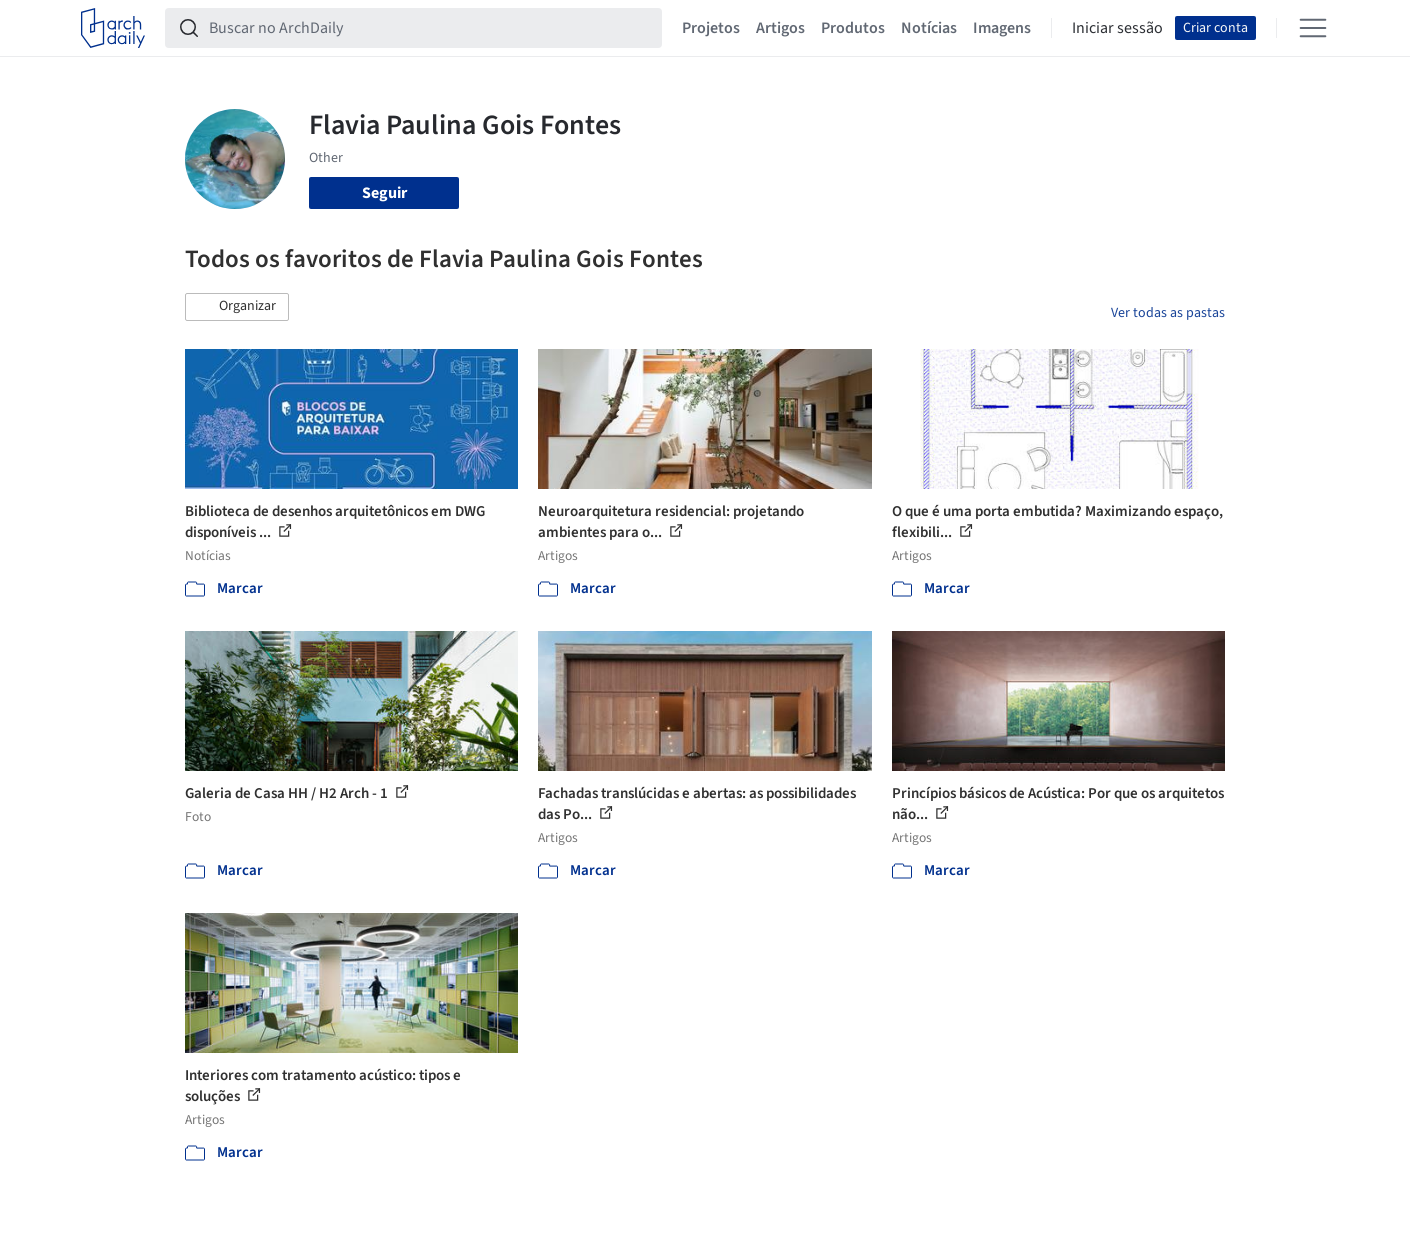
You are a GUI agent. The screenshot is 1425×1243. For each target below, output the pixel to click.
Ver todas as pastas (1168, 313)
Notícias (929, 28)
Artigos (780, 28)
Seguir (384, 193)
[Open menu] (1313, 28)
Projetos (711, 28)
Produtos (853, 28)
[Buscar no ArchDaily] (429, 28)
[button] (237, 307)
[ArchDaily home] (113, 28)
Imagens (1002, 28)
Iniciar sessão (1117, 28)
